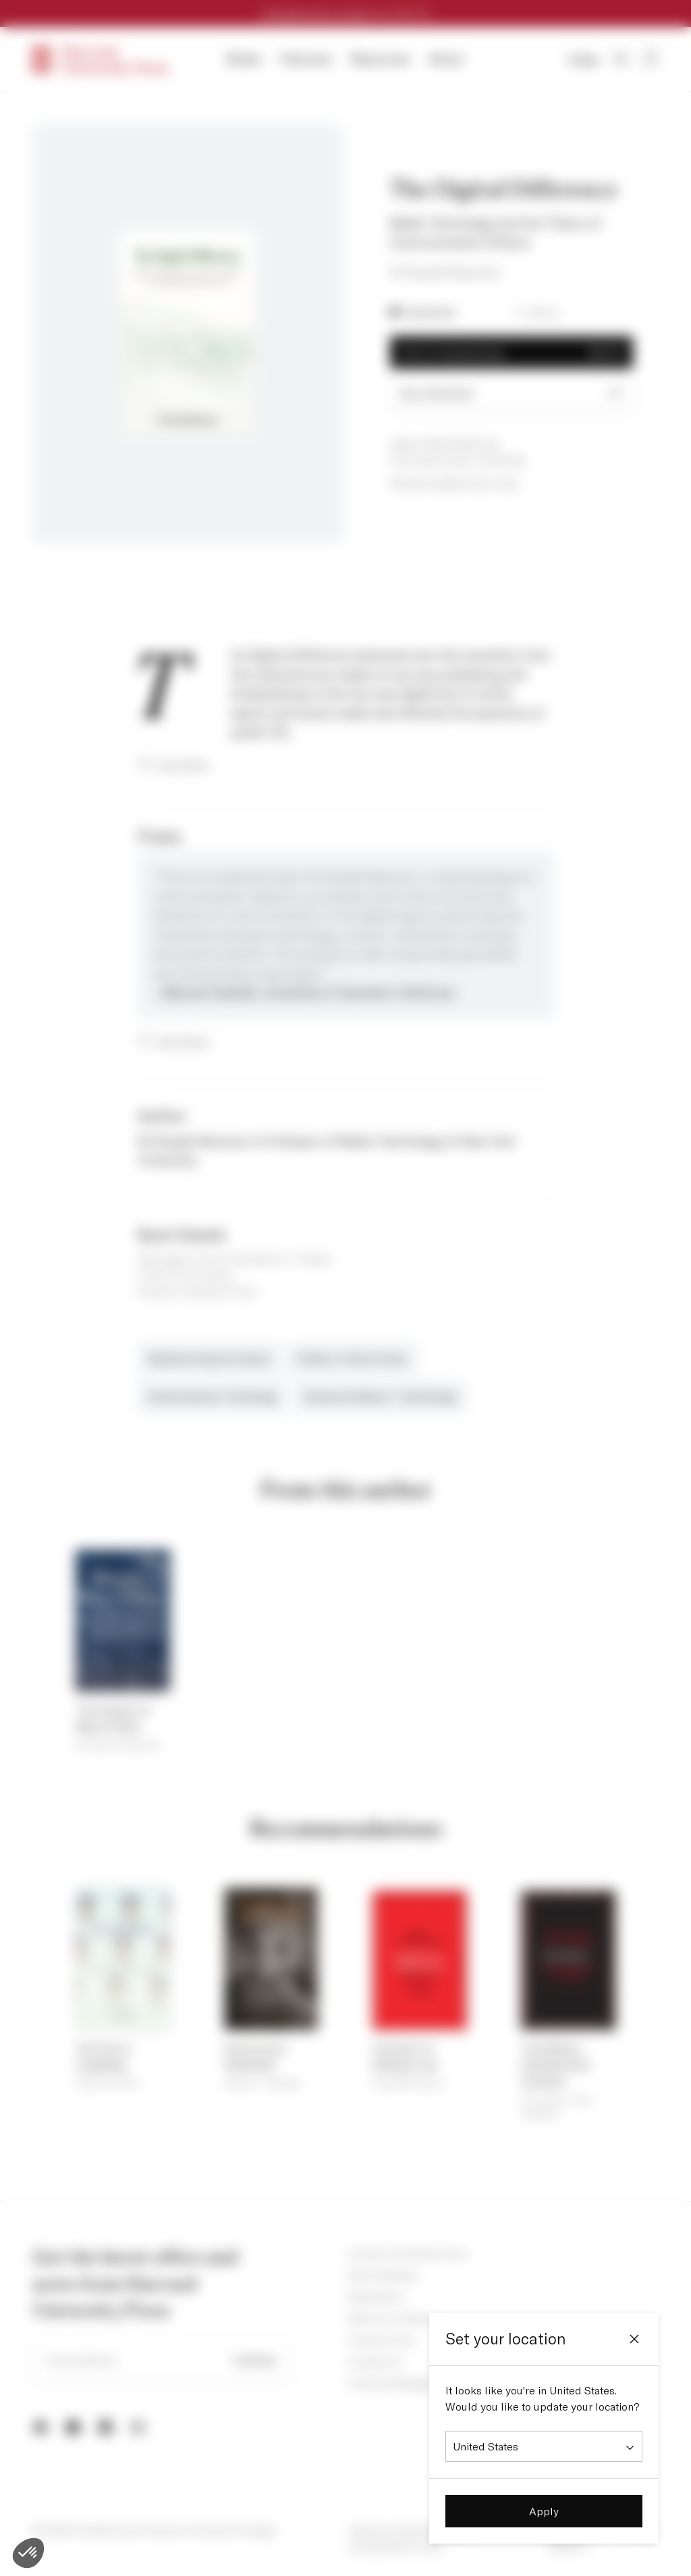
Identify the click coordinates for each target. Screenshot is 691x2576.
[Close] (634, 2339)
